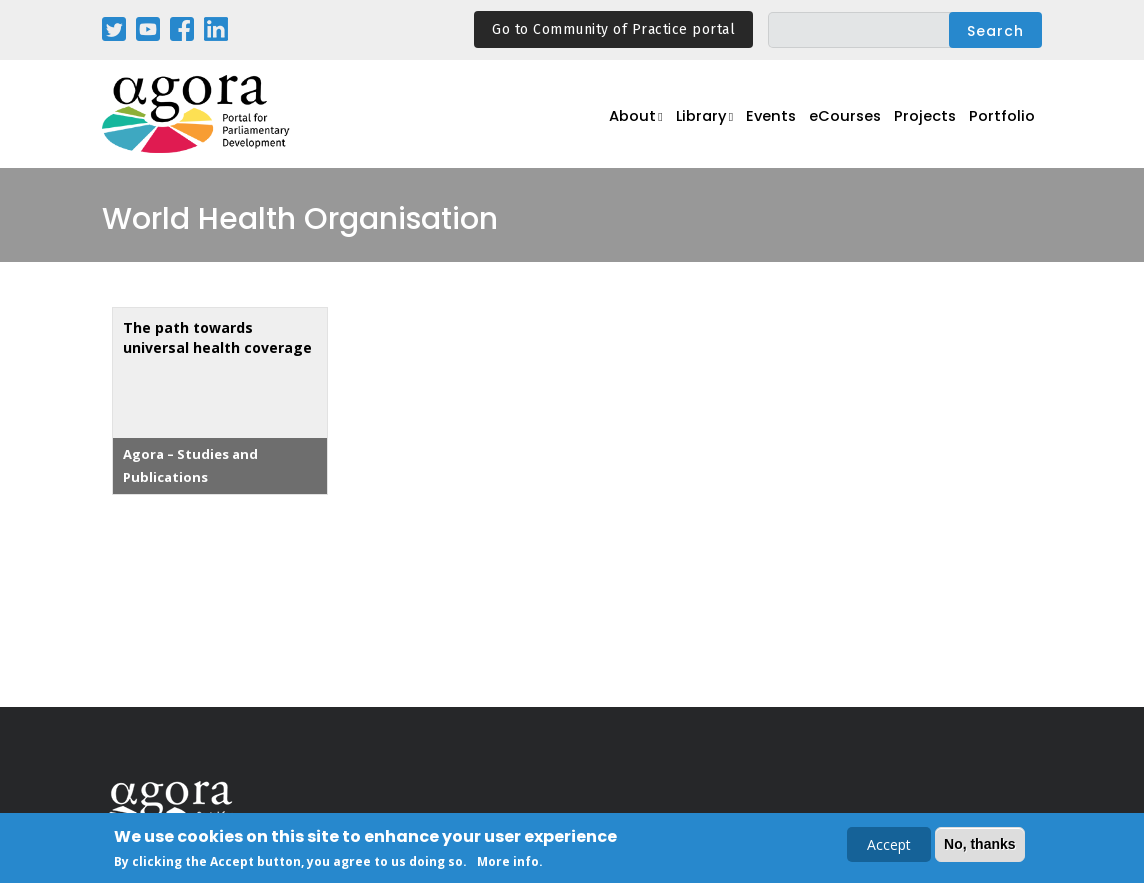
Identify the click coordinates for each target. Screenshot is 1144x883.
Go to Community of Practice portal (613, 29)
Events (776, 125)
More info (508, 863)
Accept (889, 846)
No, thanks (980, 846)
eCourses (851, 125)
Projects (930, 125)
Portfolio (1004, 125)
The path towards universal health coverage (217, 337)
